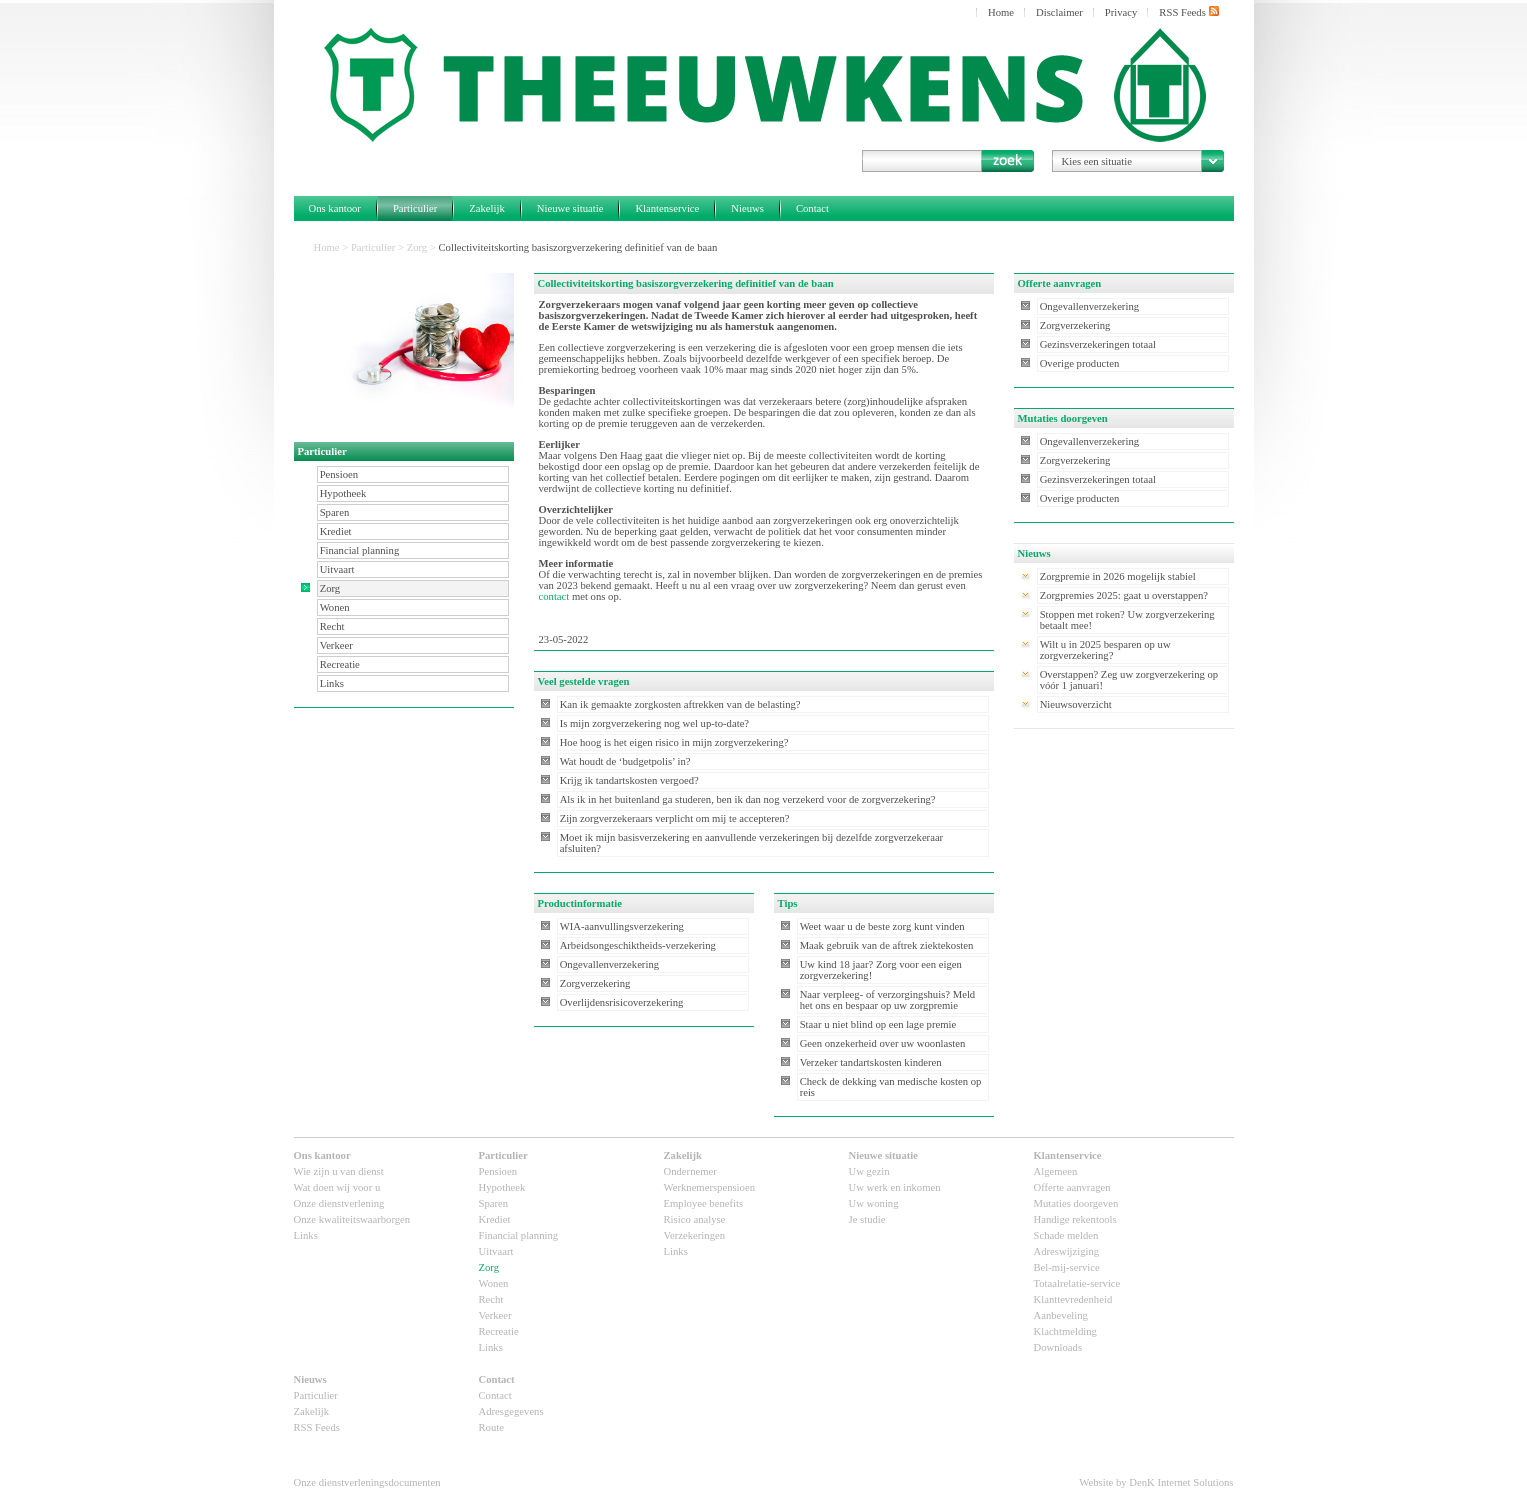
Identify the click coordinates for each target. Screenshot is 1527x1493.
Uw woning (874, 1203)
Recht (332, 626)
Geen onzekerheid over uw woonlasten (883, 1043)
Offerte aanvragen (1072, 1187)
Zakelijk (487, 208)
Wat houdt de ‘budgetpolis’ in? (625, 761)
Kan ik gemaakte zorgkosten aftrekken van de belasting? (680, 704)
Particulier (415, 208)
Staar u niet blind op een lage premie (878, 1024)
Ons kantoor (335, 208)
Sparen (335, 512)
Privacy (1121, 12)
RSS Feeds (1188, 12)
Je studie (867, 1219)
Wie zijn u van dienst (339, 1171)
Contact (812, 208)
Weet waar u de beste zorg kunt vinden (882, 926)
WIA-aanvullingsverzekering (622, 926)
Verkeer (336, 645)
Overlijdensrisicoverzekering (622, 1002)
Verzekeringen (695, 1235)
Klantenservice (667, 208)
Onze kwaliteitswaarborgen (352, 1219)
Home (1001, 12)
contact (554, 596)
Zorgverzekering (595, 983)
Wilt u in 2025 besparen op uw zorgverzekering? (1105, 650)
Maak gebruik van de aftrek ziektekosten (887, 945)
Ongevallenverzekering (609, 964)
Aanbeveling (1061, 1315)
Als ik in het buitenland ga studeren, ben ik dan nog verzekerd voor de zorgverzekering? (748, 799)
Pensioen (339, 474)
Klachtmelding (1065, 1331)
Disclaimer (1059, 12)
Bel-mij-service (1067, 1267)
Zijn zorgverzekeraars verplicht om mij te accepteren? (675, 818)
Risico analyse (695, 1219)
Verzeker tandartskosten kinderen (871, 1062)
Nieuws (747, 208)
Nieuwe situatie (570, 208)
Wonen (335, 607)
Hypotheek (343, 493)
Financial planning (360, 550)
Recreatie (340, 664)
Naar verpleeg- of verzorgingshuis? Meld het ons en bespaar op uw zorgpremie (888, 1000)
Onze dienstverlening (339, 1203)
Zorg (417, 247)
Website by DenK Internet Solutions (1156, 1482)
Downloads (1058, 1347)
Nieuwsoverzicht (1076, 704)
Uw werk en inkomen (895, 1187)
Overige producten (1080, 363)
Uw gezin (869, 1171)
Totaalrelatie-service (1077, 1283)
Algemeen (1056, 1171)
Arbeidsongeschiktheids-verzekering (638, 945)
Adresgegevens (511, 1411)
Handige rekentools (1075, 1219)
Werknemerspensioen (709, 1187)
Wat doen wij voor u (337, 1187)
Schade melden (1066, 1235)
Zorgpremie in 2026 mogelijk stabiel (1118, 576)
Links (332, 683)
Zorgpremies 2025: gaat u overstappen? (1124, 595)
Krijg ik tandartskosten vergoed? (629, 780)
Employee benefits (704, 1203)
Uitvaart (337, 569)
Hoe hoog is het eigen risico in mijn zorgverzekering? (674, 742)
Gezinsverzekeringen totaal (1098, 344)
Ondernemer (690, 1171)
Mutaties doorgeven (1076, 1203)
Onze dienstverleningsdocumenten (367, 1482)
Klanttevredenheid (1073, 1299)
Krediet (336, 531)
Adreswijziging (1067, 1251)
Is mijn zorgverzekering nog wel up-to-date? (654, 723)
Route (491, 1427)
